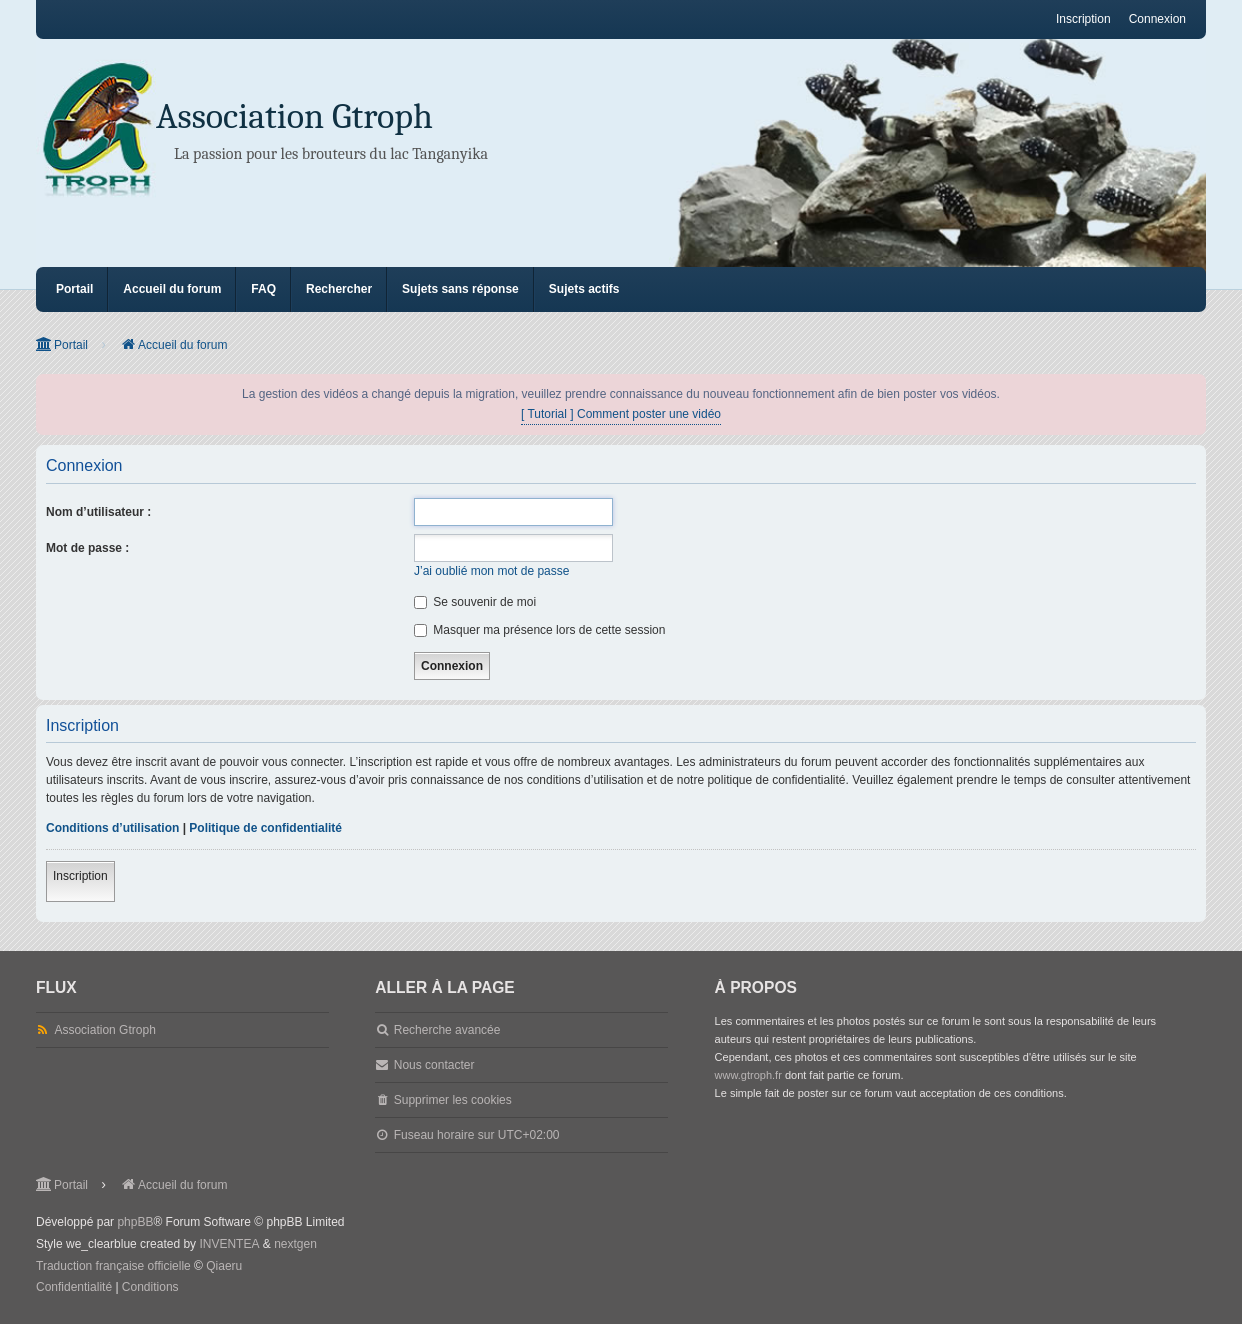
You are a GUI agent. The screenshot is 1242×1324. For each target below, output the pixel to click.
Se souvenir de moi (475, 602)
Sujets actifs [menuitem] (584, 289)
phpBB (135, 1222)
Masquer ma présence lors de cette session (539, 630)
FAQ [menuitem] (263, 289)
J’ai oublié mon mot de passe (491, 571)
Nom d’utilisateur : (98, 512)
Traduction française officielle (113, 1266)
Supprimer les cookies (453, 1100)
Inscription (80, 876)
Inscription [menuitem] (1083, 19)
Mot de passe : (87, 548)
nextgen (295, 1244)
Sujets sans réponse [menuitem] (460, 289)
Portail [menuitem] (74, 289)
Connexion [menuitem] (1157, 19)
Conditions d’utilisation (112, 828)
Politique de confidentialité (265, 828)
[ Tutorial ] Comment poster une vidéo (621, 414)
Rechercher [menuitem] (339, 289)
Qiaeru (224, 1266)
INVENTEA (229, 1244)
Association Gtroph (294, 116)
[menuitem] (74, 1288)
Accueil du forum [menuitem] (172, 289)
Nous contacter (434, 1065)
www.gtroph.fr (748, 1075)
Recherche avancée (447, 1030)
